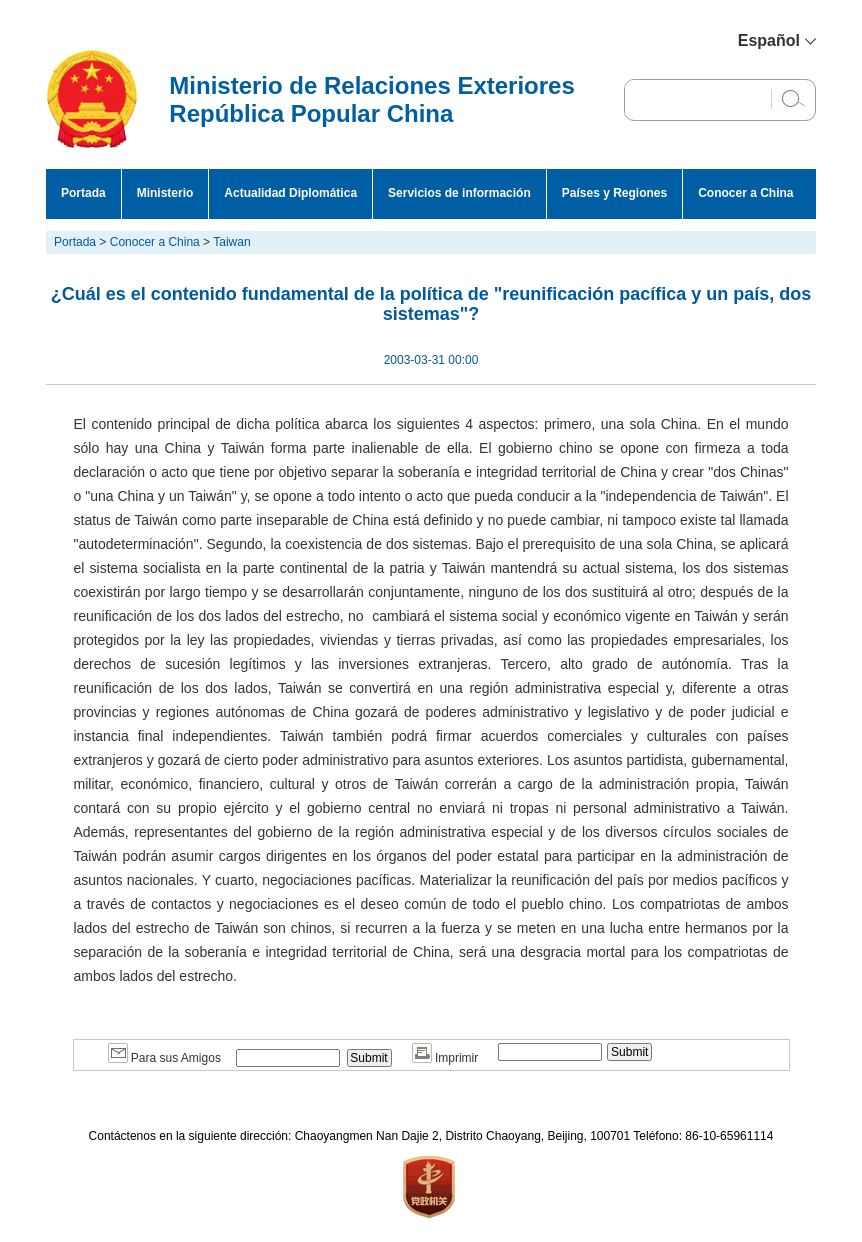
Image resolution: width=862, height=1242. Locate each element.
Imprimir (445, 1058)
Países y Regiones (614, 193)
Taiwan (231, 242)
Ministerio (165, 193)
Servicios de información (459, 193)
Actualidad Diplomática (290, 193)
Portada (83, 193)
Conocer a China (745, 193)
